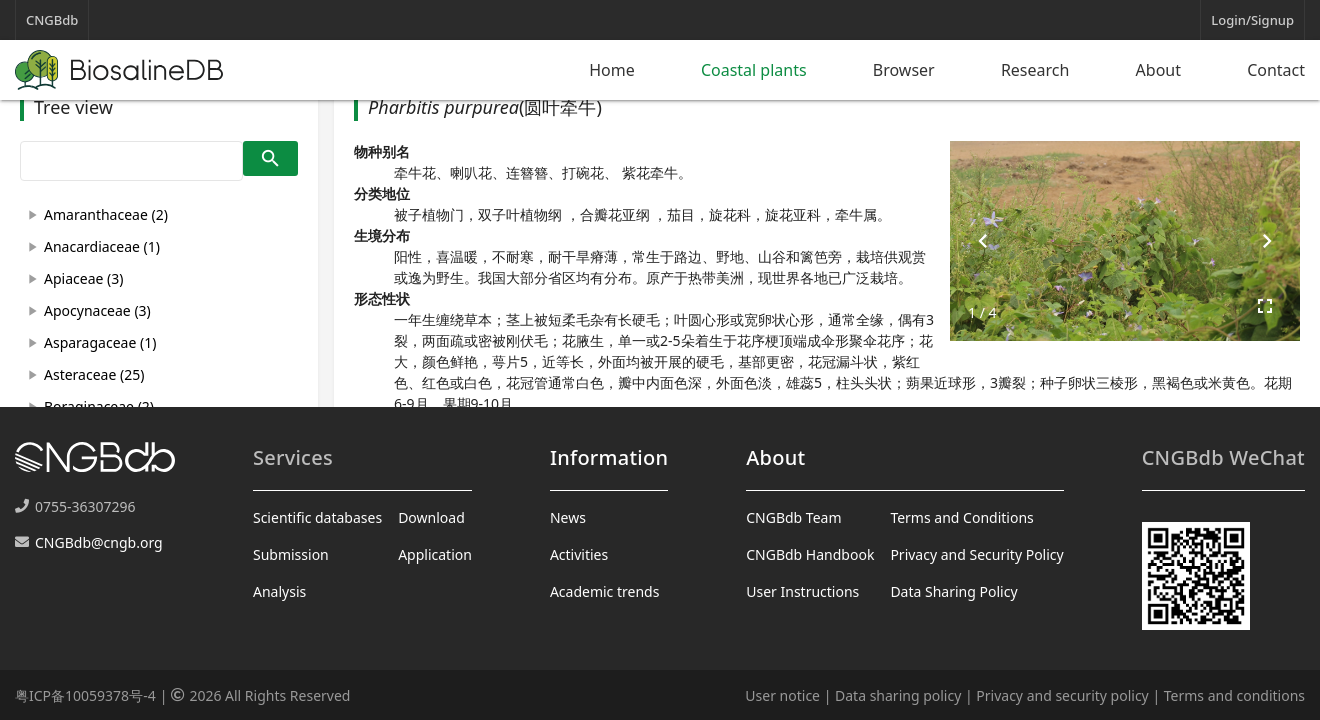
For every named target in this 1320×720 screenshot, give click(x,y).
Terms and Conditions (961, 517)
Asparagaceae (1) (100, 342)
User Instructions (802, 591)
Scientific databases (317, 517)
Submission (291, 554)
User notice (782, 695)
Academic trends (605, 591)
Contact (1276, 70)
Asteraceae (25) (94, 374)
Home (612, 70)
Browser (904, 70)
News (568, 517)
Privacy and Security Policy (976, 554)
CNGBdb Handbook (810, 554)
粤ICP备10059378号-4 (85, 695)
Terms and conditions (1234, 695)
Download (431, 517)
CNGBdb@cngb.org (99, 542)
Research (1035, 70)
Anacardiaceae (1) (102, 246)
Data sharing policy (898, 695)
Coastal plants (754, 70)
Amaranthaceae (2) (106, 214)
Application (435, 554)
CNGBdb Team (793, 517)
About (1158, 70)
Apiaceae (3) (83, 278)
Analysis (279, 591)
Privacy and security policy (1062, 695)
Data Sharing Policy (953, 591)
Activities (579, 554)
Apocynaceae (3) (97, 310)
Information (609, 457)
